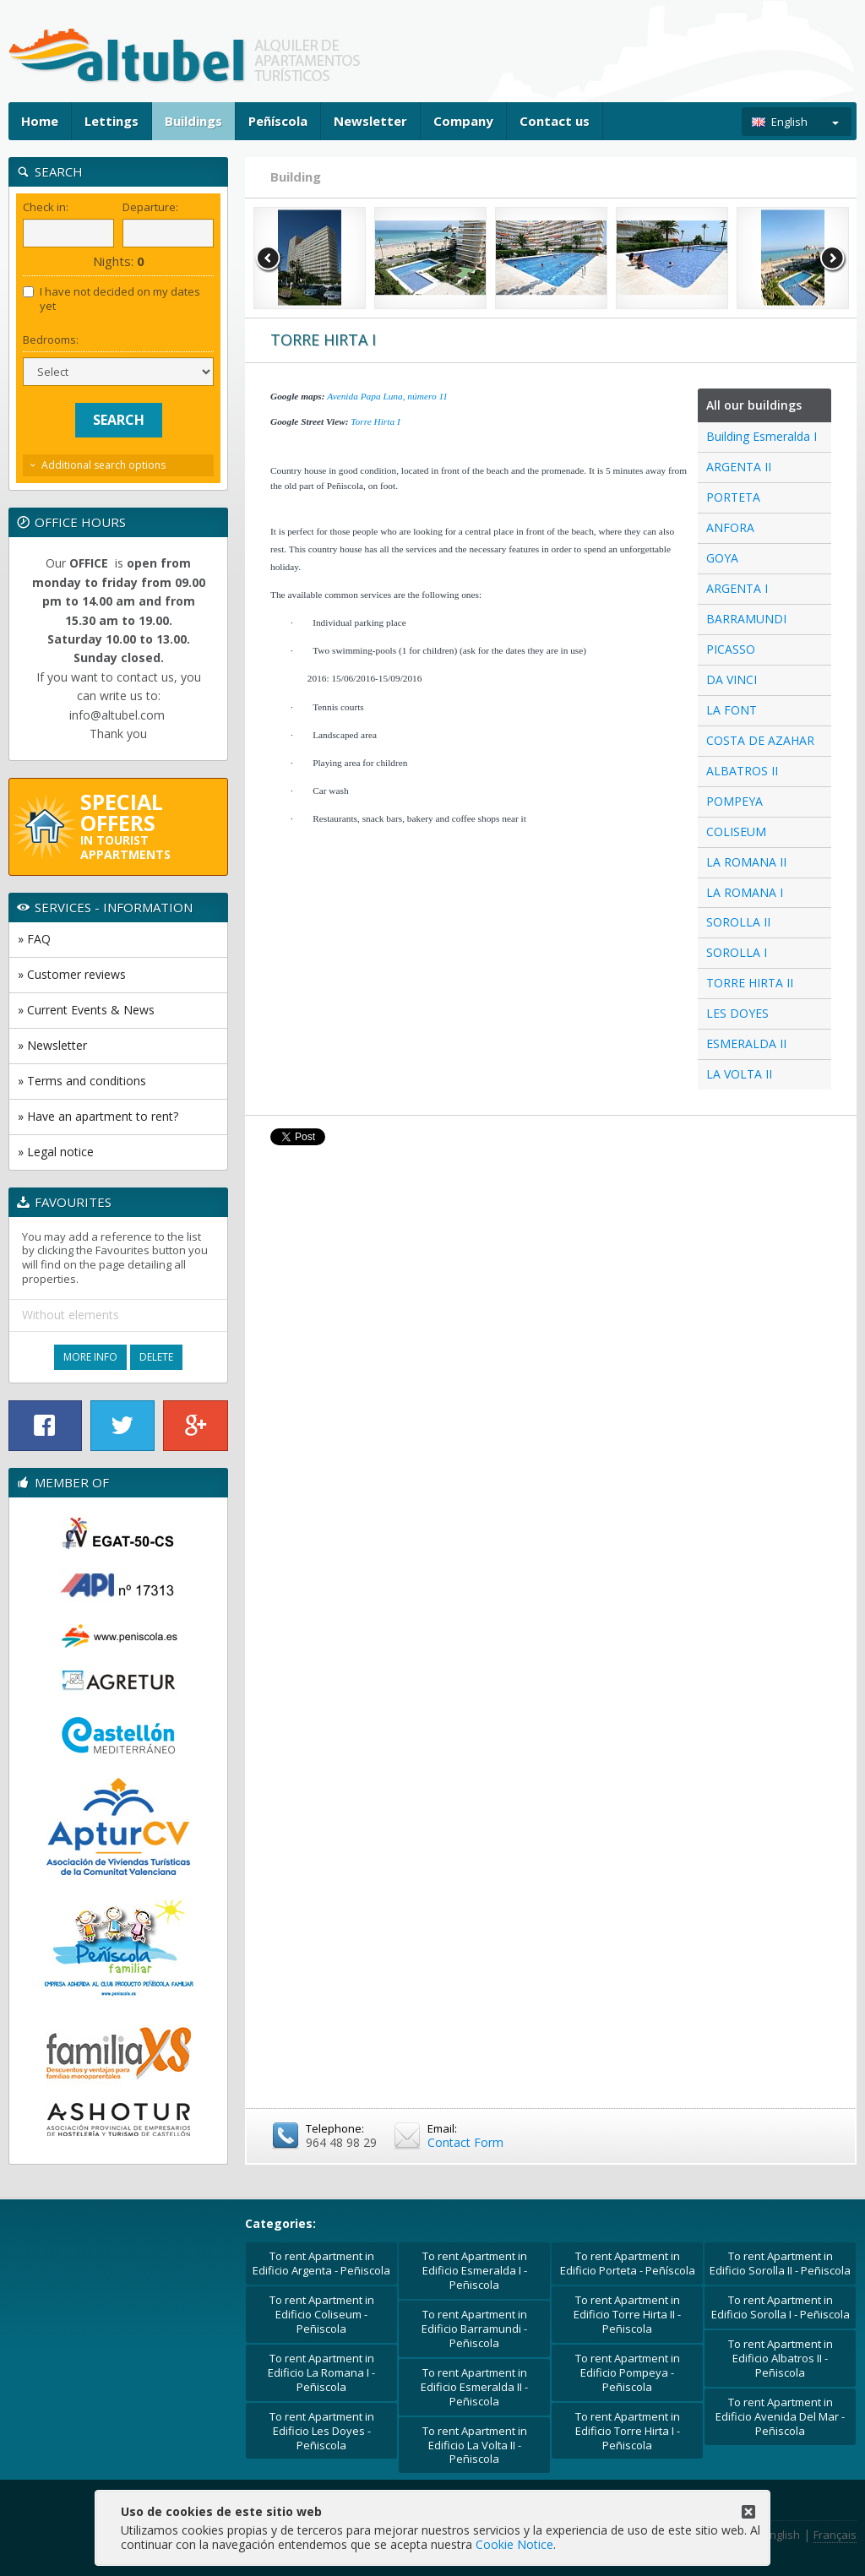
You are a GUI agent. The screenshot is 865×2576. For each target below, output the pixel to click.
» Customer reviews (72, 974)
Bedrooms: (51, 340)
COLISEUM (736, 831)
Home (39, 120)
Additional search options (103, 465)
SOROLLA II (738, 922)
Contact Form (465, 2142)
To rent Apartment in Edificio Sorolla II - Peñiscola (780, 2263)
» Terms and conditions (82, 1081)
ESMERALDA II (746, 1043)
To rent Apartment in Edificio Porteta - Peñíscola (627, 2263)
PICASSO (730, 649)
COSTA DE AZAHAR (760, 740)
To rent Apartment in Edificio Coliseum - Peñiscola (321, 2314)
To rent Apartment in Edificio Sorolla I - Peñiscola (780, 2307)
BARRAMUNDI (746, 619)
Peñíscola (277, 120)
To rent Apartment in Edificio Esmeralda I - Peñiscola (474, 2270)
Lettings (111, 120)
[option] (309, 258)
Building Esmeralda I (761, 436)
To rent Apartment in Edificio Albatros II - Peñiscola (780, 2358)
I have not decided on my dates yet (111, 299)
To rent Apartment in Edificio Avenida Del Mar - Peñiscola (780, 2416)
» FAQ (34, 939)
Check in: (45, 207)
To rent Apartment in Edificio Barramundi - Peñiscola (474, 2328)
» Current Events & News (86, 1010)
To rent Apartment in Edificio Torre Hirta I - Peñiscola (627, 2431)
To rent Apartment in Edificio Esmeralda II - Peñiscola (474, 2387)
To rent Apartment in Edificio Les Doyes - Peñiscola (321, 2431)
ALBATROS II (742, 771)
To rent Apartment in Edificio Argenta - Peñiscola (321, 2263)
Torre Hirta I (375, 421)
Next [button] (833, 258)
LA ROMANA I (744, 892)
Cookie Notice (514, 2544)
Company (463, 120)
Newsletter (370, 120)
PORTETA (733, 497)
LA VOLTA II (739, 1074)
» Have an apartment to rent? (98, 1116)
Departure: (150, 207)
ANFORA (730, 527)
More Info (90, 1357)
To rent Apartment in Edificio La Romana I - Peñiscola (321, 2372)
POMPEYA (734, 801)
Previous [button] (268, 258)
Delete (156, 1357)
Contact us (555, 120)
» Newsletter (52, 1045)
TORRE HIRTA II (749, 983)
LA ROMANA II (746, 862)
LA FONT (731, 710)
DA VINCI (731, 679)
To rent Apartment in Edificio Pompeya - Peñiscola (627, 2372)
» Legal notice (56, 1152)
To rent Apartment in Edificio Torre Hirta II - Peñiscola (627, 2314)
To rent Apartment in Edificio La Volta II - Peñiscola (474, 2445)
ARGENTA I (737, 588)
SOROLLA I (736, 952)
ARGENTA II (738, 467)
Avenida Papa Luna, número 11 (387, 396)
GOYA (722, 558)
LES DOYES (737, 1013)
